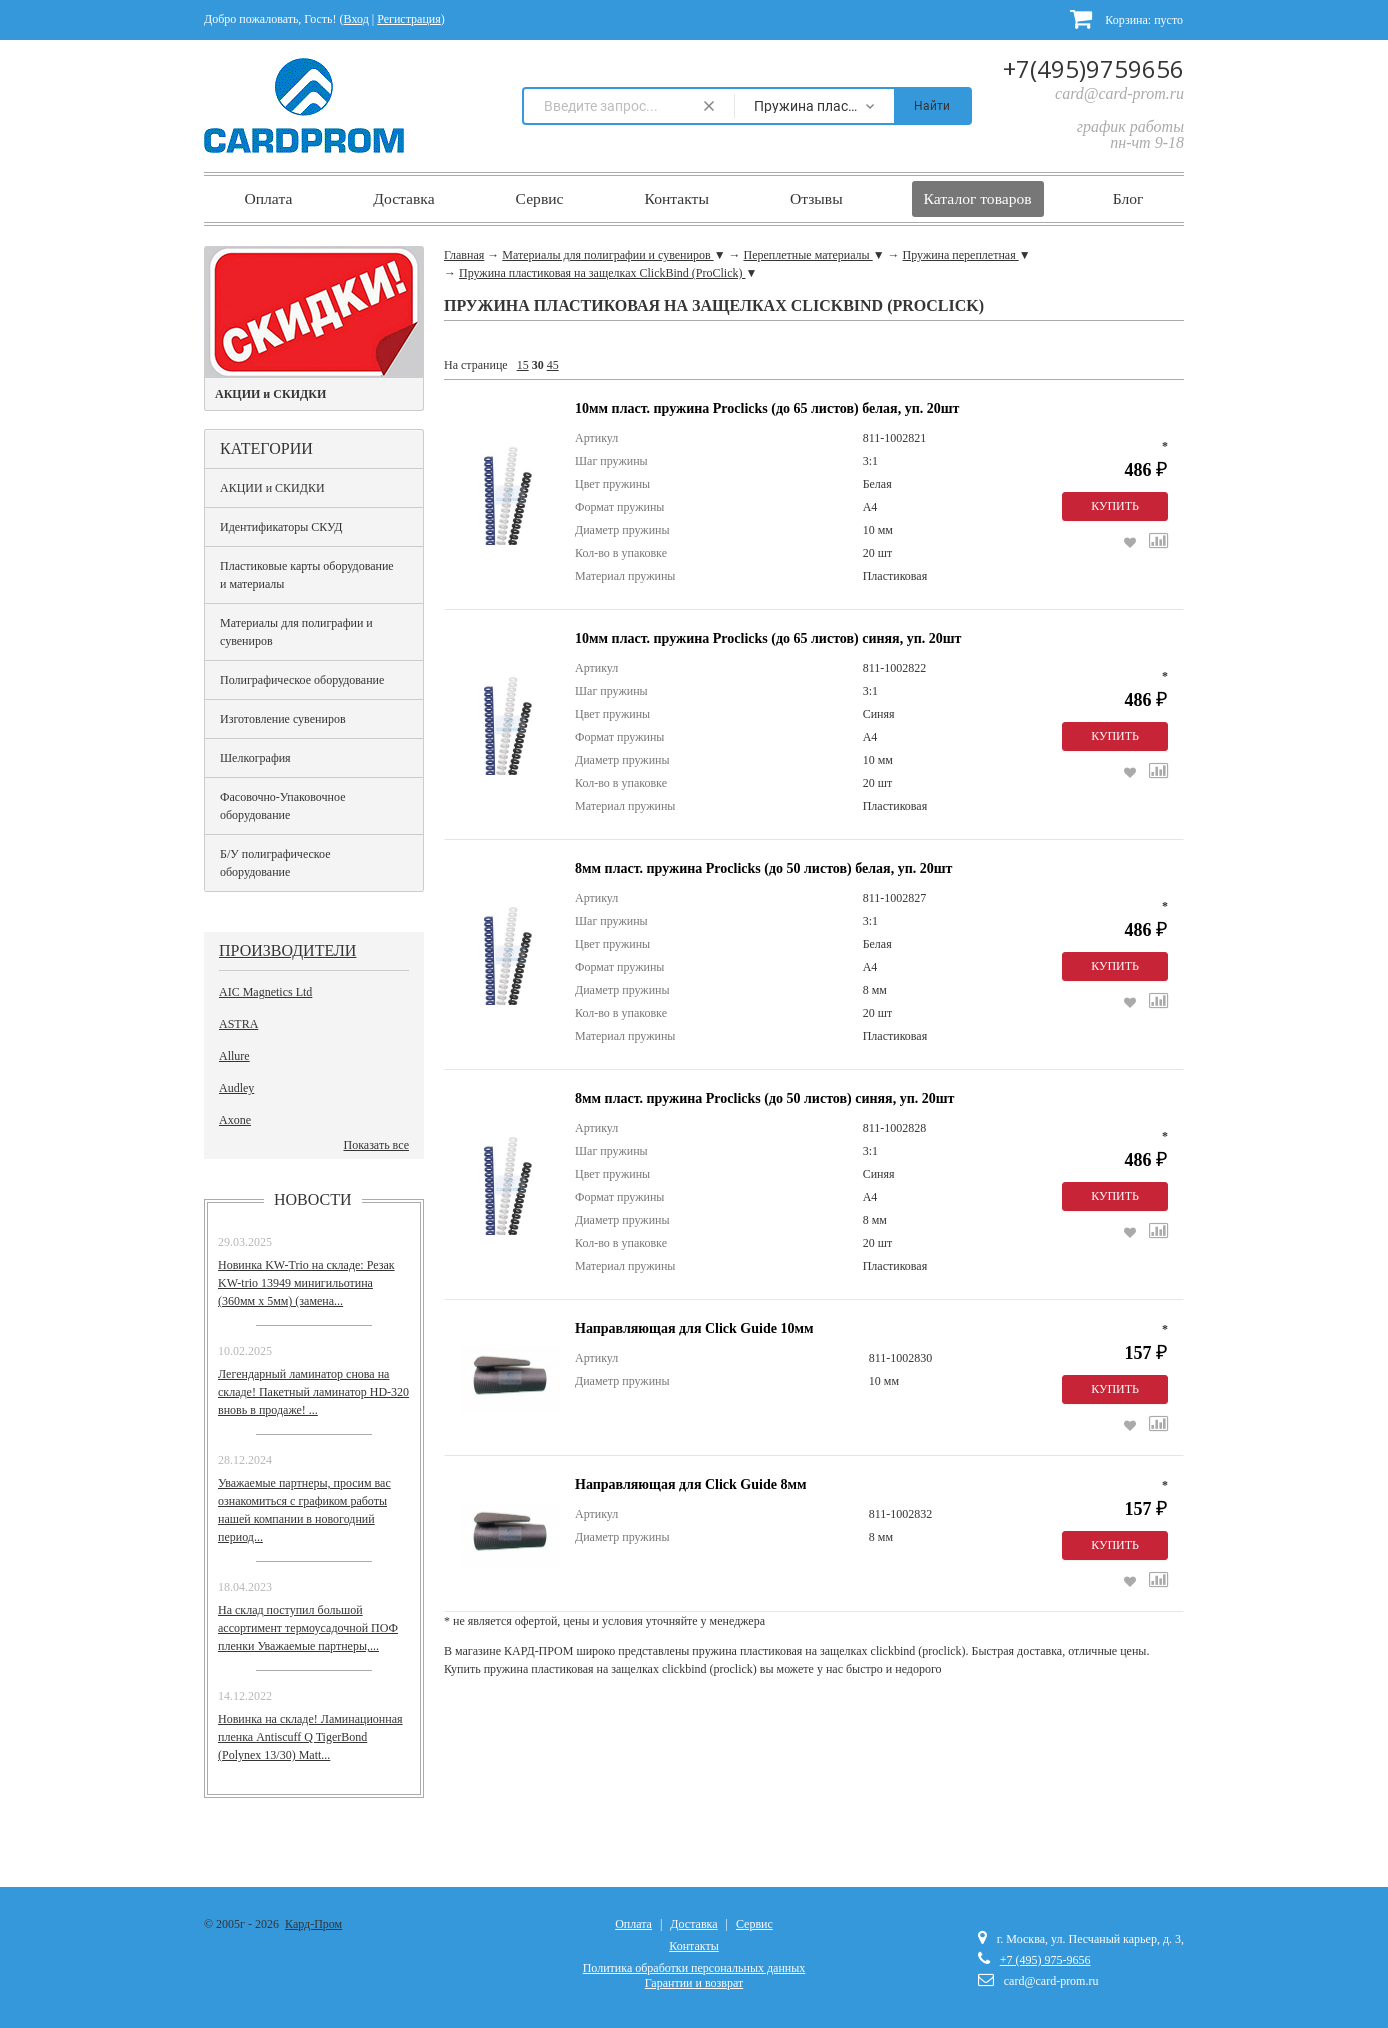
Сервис (540, 198)
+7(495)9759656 (1093, 68)
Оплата (268, 198)
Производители (287, 950)
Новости (313, 1199)
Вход (356, 19)
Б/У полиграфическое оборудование (275, 863)
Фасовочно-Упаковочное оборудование (282, 806)
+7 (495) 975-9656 (1045, 1960)
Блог (1128, 198)
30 (538, 365)
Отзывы (816, 198)
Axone (235, 1120)
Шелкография (255, 758)
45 (553, 365)
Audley (236, 1088)
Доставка (403, 198)
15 (523, 365)
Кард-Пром (313, 1924)
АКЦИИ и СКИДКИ (272, 488)
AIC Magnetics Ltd (265, 992)
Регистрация (409, 19)
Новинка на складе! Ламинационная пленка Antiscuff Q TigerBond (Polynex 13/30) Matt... (310, 1737)
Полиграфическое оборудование (302, 680)
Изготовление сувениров (283, 719)
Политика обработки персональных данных (694, 1968)
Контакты (677, 198)
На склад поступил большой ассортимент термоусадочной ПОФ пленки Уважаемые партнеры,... (308, 1628)
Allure (234, 1056)
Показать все (376, 1145)
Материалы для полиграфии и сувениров (296, 632)
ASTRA (238, 1024)
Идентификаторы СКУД (281, 527)
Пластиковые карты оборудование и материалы (307, 575)
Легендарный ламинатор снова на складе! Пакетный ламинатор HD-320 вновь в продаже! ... (313, 1392)
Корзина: (1126, 18)
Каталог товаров (978, 198)
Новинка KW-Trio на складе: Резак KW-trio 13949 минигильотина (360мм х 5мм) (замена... (306, 1283)
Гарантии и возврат (694, 1983)
